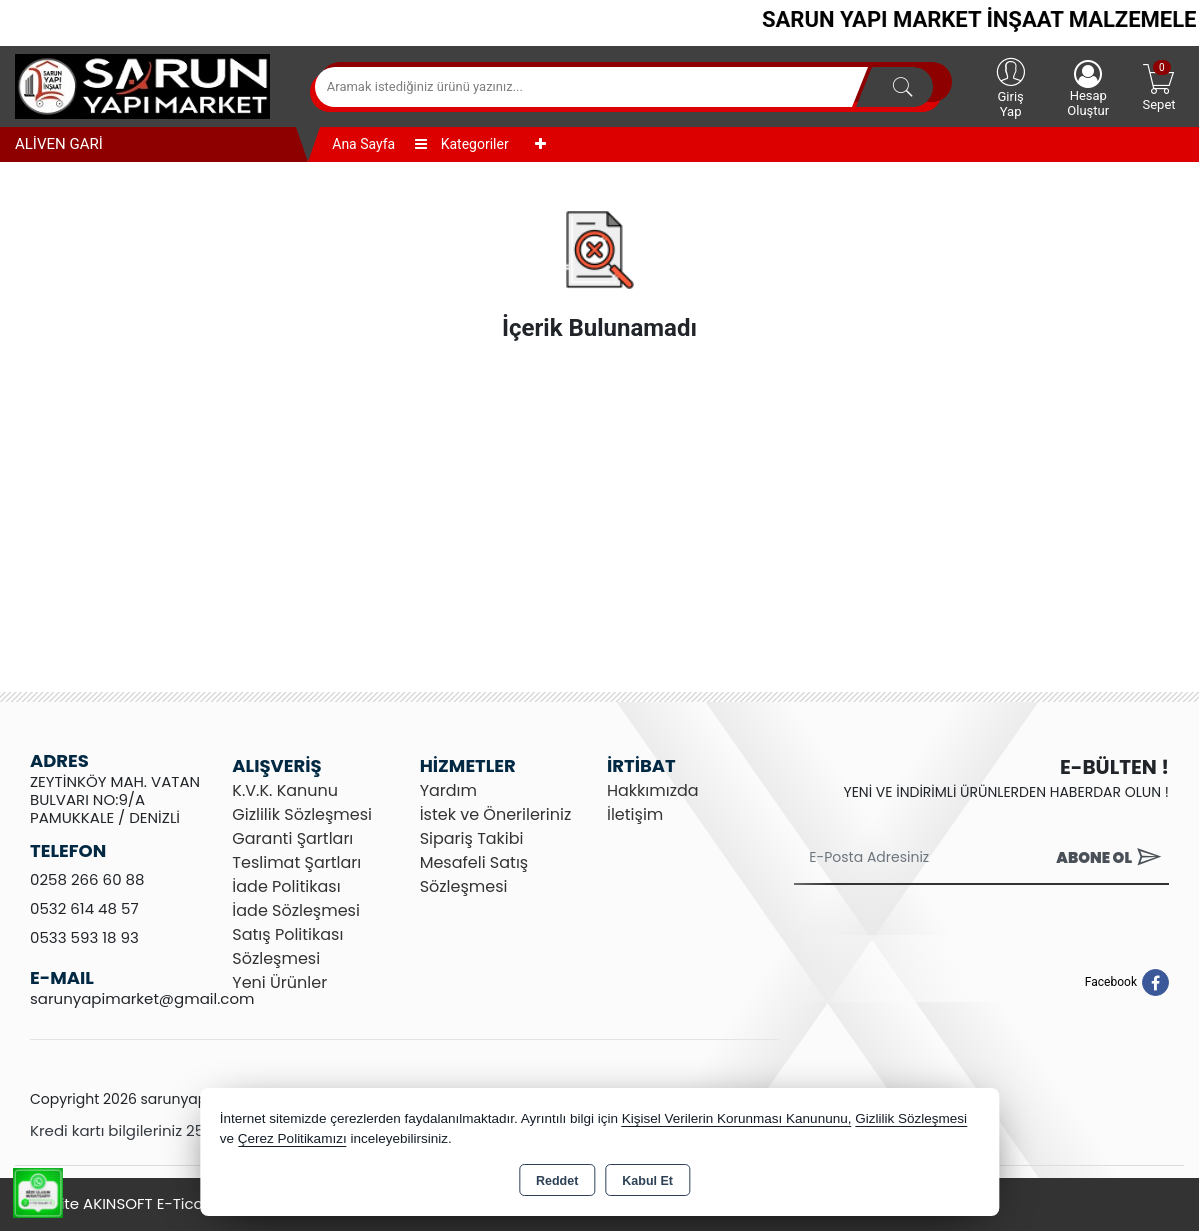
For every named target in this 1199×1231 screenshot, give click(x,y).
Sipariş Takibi (472, 838)
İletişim (635, 814)
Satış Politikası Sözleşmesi (287, 946)
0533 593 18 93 (84, 937)
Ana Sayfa (363, 144)
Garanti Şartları (292, 838)
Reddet (557, 1181)
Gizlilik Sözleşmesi (302, 814)
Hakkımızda (653, 790)
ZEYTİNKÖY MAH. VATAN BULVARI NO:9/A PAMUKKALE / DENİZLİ (115, 799)
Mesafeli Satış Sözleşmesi (474, 874)
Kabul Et (647, 1181)
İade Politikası (286, 886)
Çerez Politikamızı (292, 1138)
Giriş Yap (1011, 86)
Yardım (448, 790)
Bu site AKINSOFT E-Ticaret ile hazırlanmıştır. (191, 1203)
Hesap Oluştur (1088, 89)
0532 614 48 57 (84, 908)
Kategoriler (461, 144)
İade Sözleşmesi (296, 910)
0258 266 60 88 (87, 879)
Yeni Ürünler (279, 982)
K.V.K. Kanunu (285, 790)
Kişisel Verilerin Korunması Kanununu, (737, 1118)
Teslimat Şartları (296, 862)
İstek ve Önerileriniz (496, 814)
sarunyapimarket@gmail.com (142, 998)
